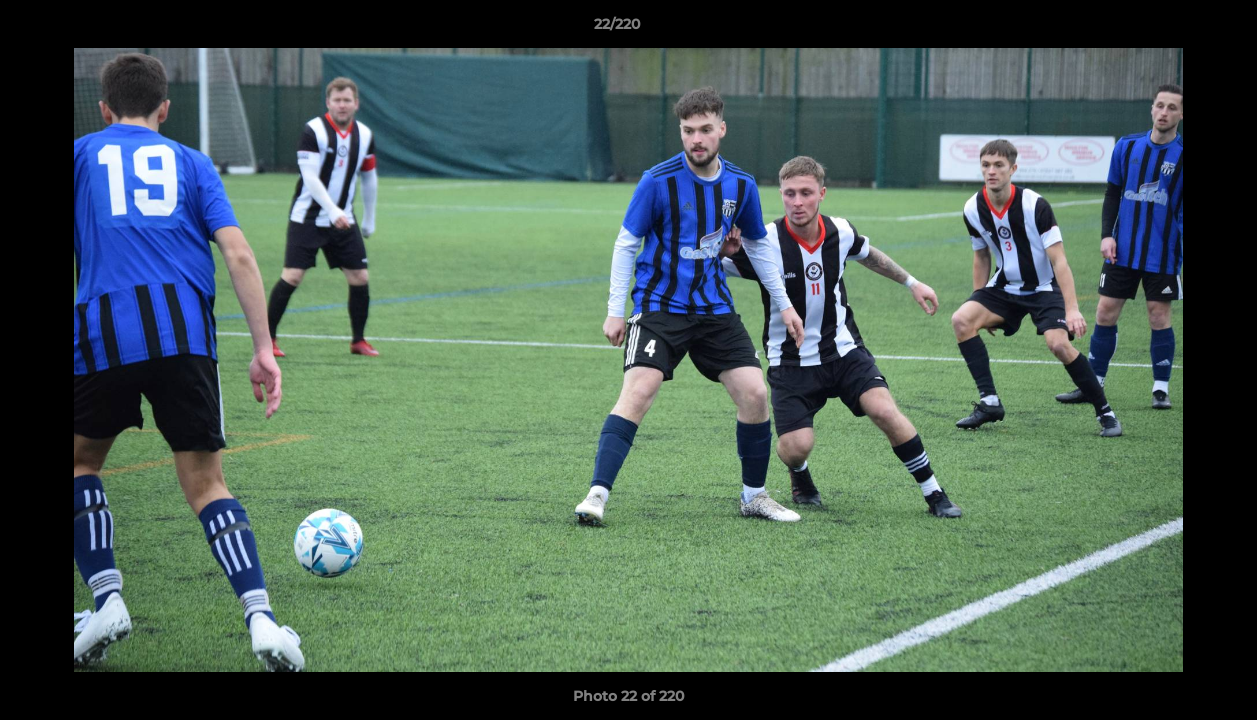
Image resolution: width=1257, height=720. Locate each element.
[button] (1173, 29)
